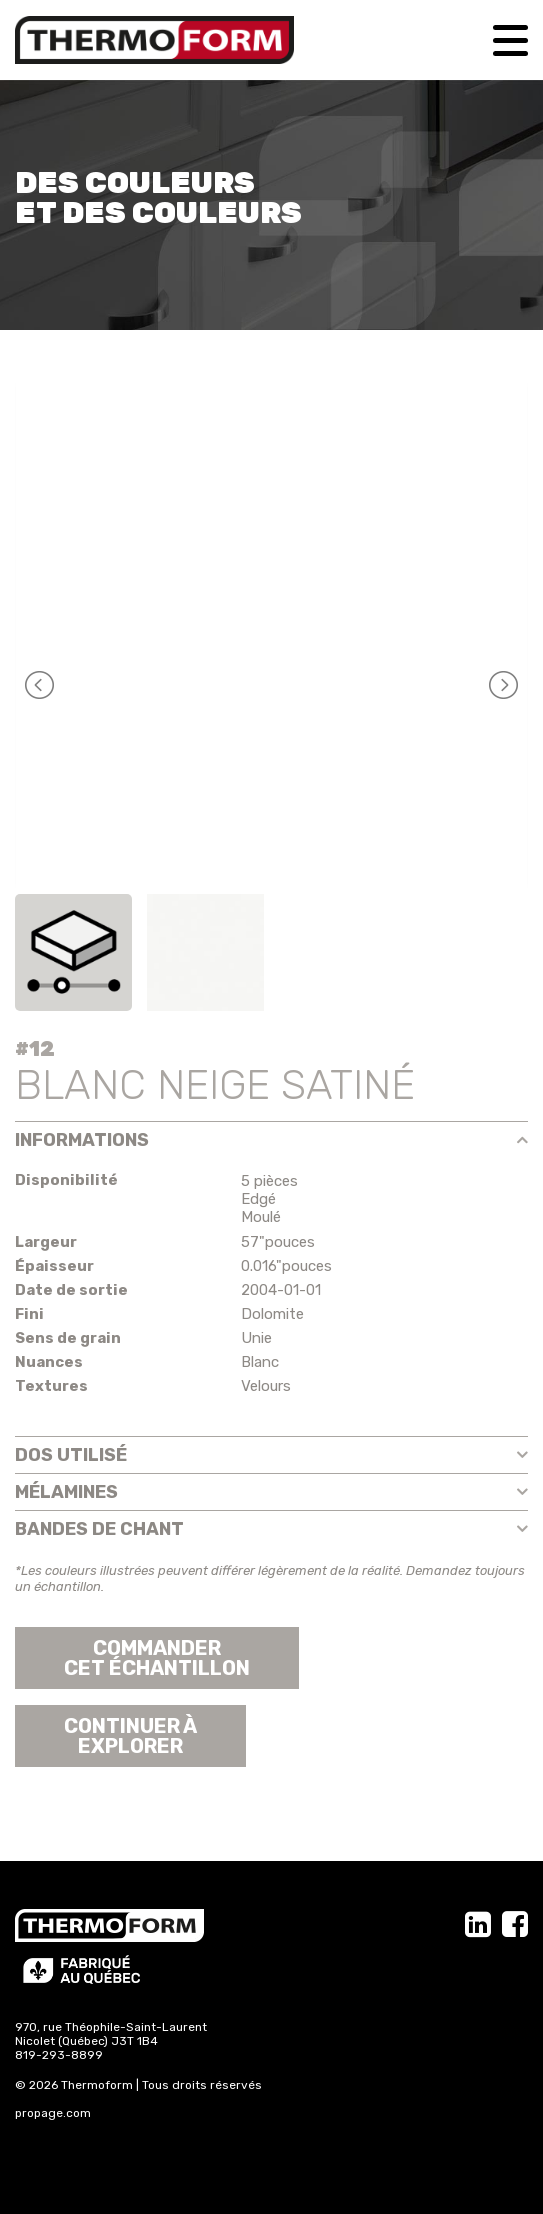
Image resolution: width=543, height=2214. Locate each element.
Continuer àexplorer (130, 1736)
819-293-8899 (59, 2055)
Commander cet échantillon (157, 1658)
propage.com (53, 2113)
